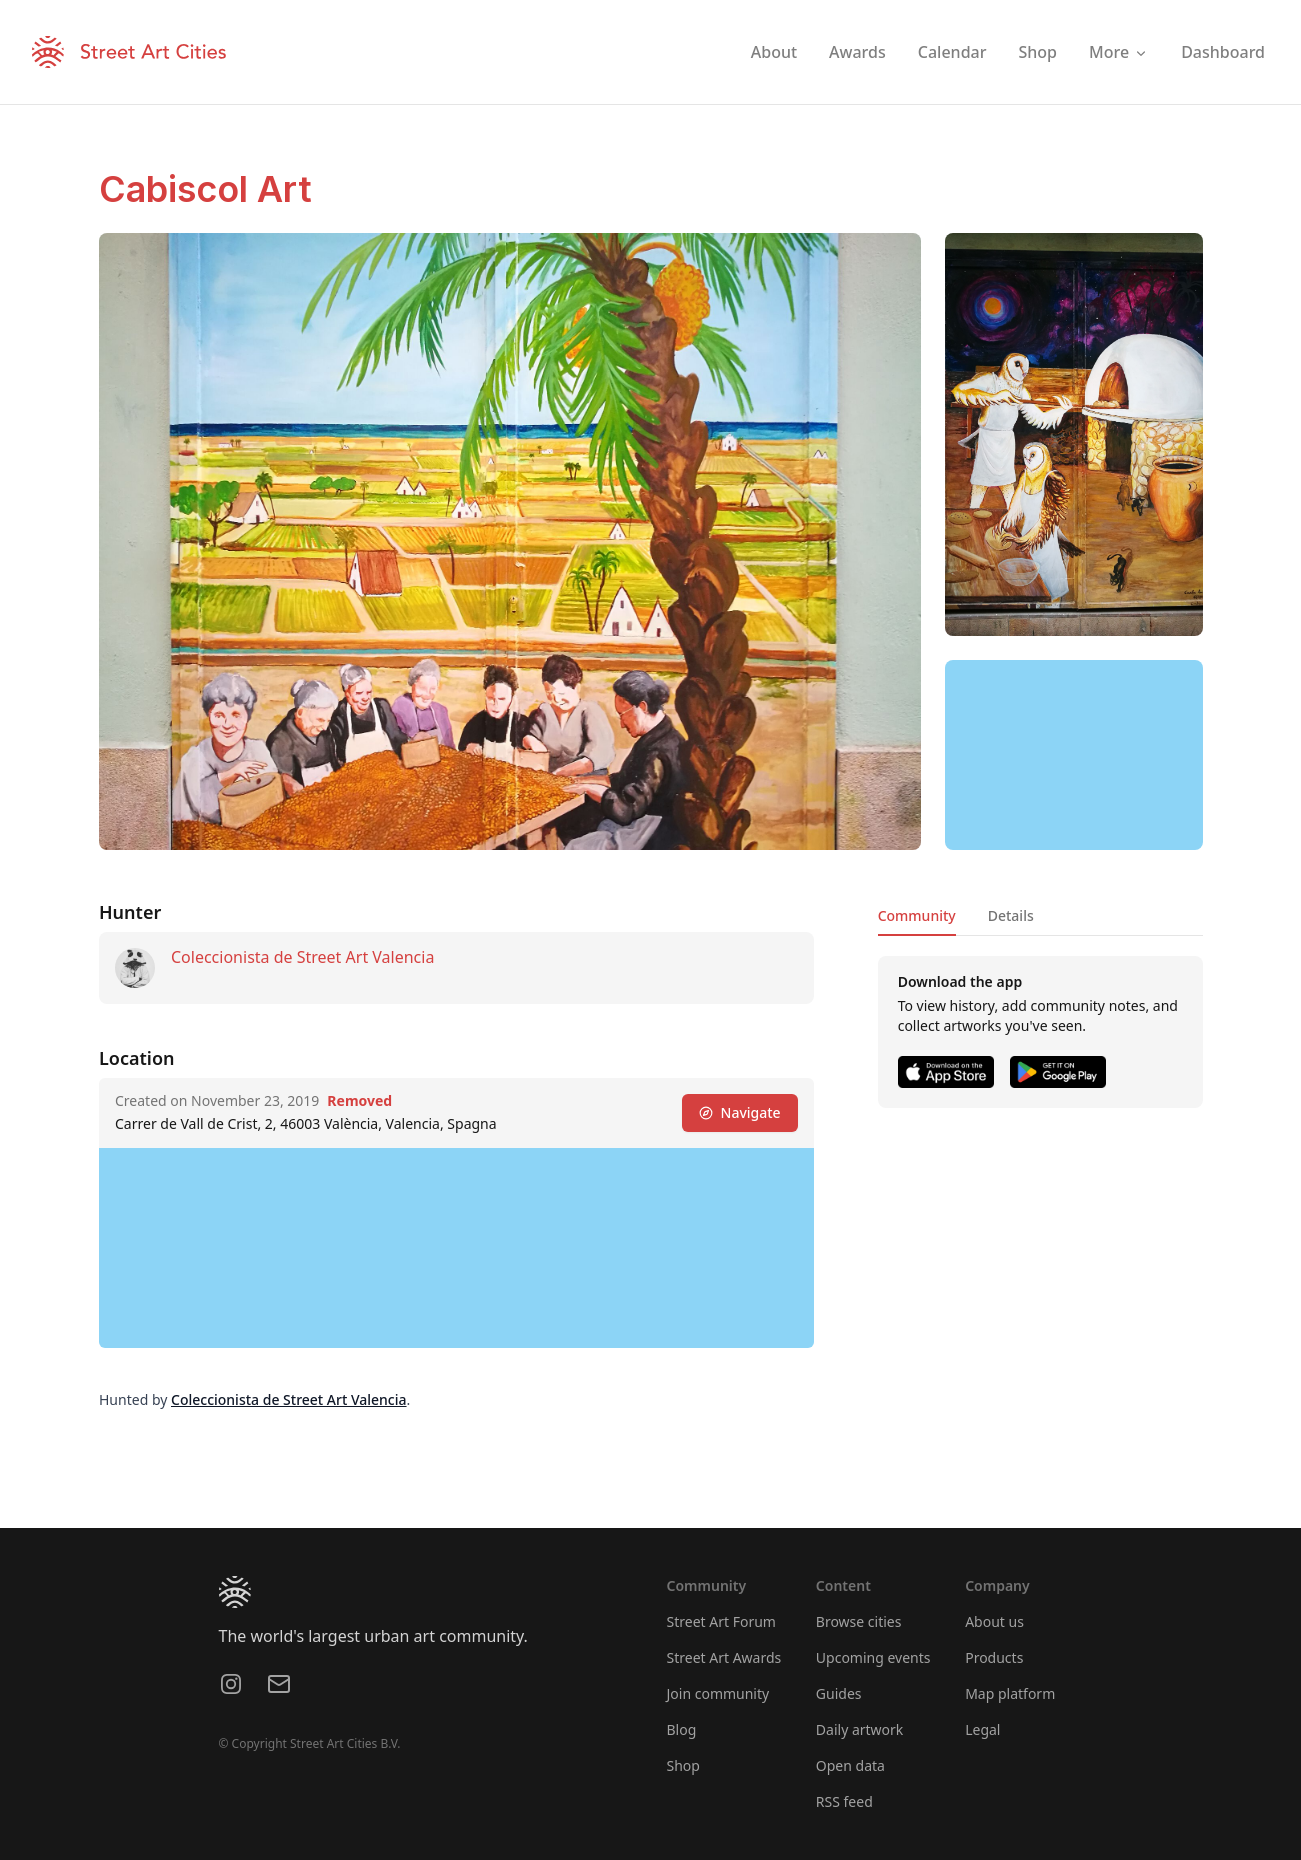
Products (994, 1657)
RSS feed (844, 1801)
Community (916, 915)
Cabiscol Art (205, 189)
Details (1010, 915)
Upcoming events (873, 1657)
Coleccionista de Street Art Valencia (302, 957)
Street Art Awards (724, 1657)
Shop (683, 1765)
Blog (682, 1729)
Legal (982, 1729)
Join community (718, 1693)
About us (994, 1621)
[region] (1074, 755)
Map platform (1010, 1693)
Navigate (739, 1112)
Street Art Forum (721, 1621)
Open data (850, 1765)
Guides (839, 1693)
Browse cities (859, 1621)
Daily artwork (860, 1729)
